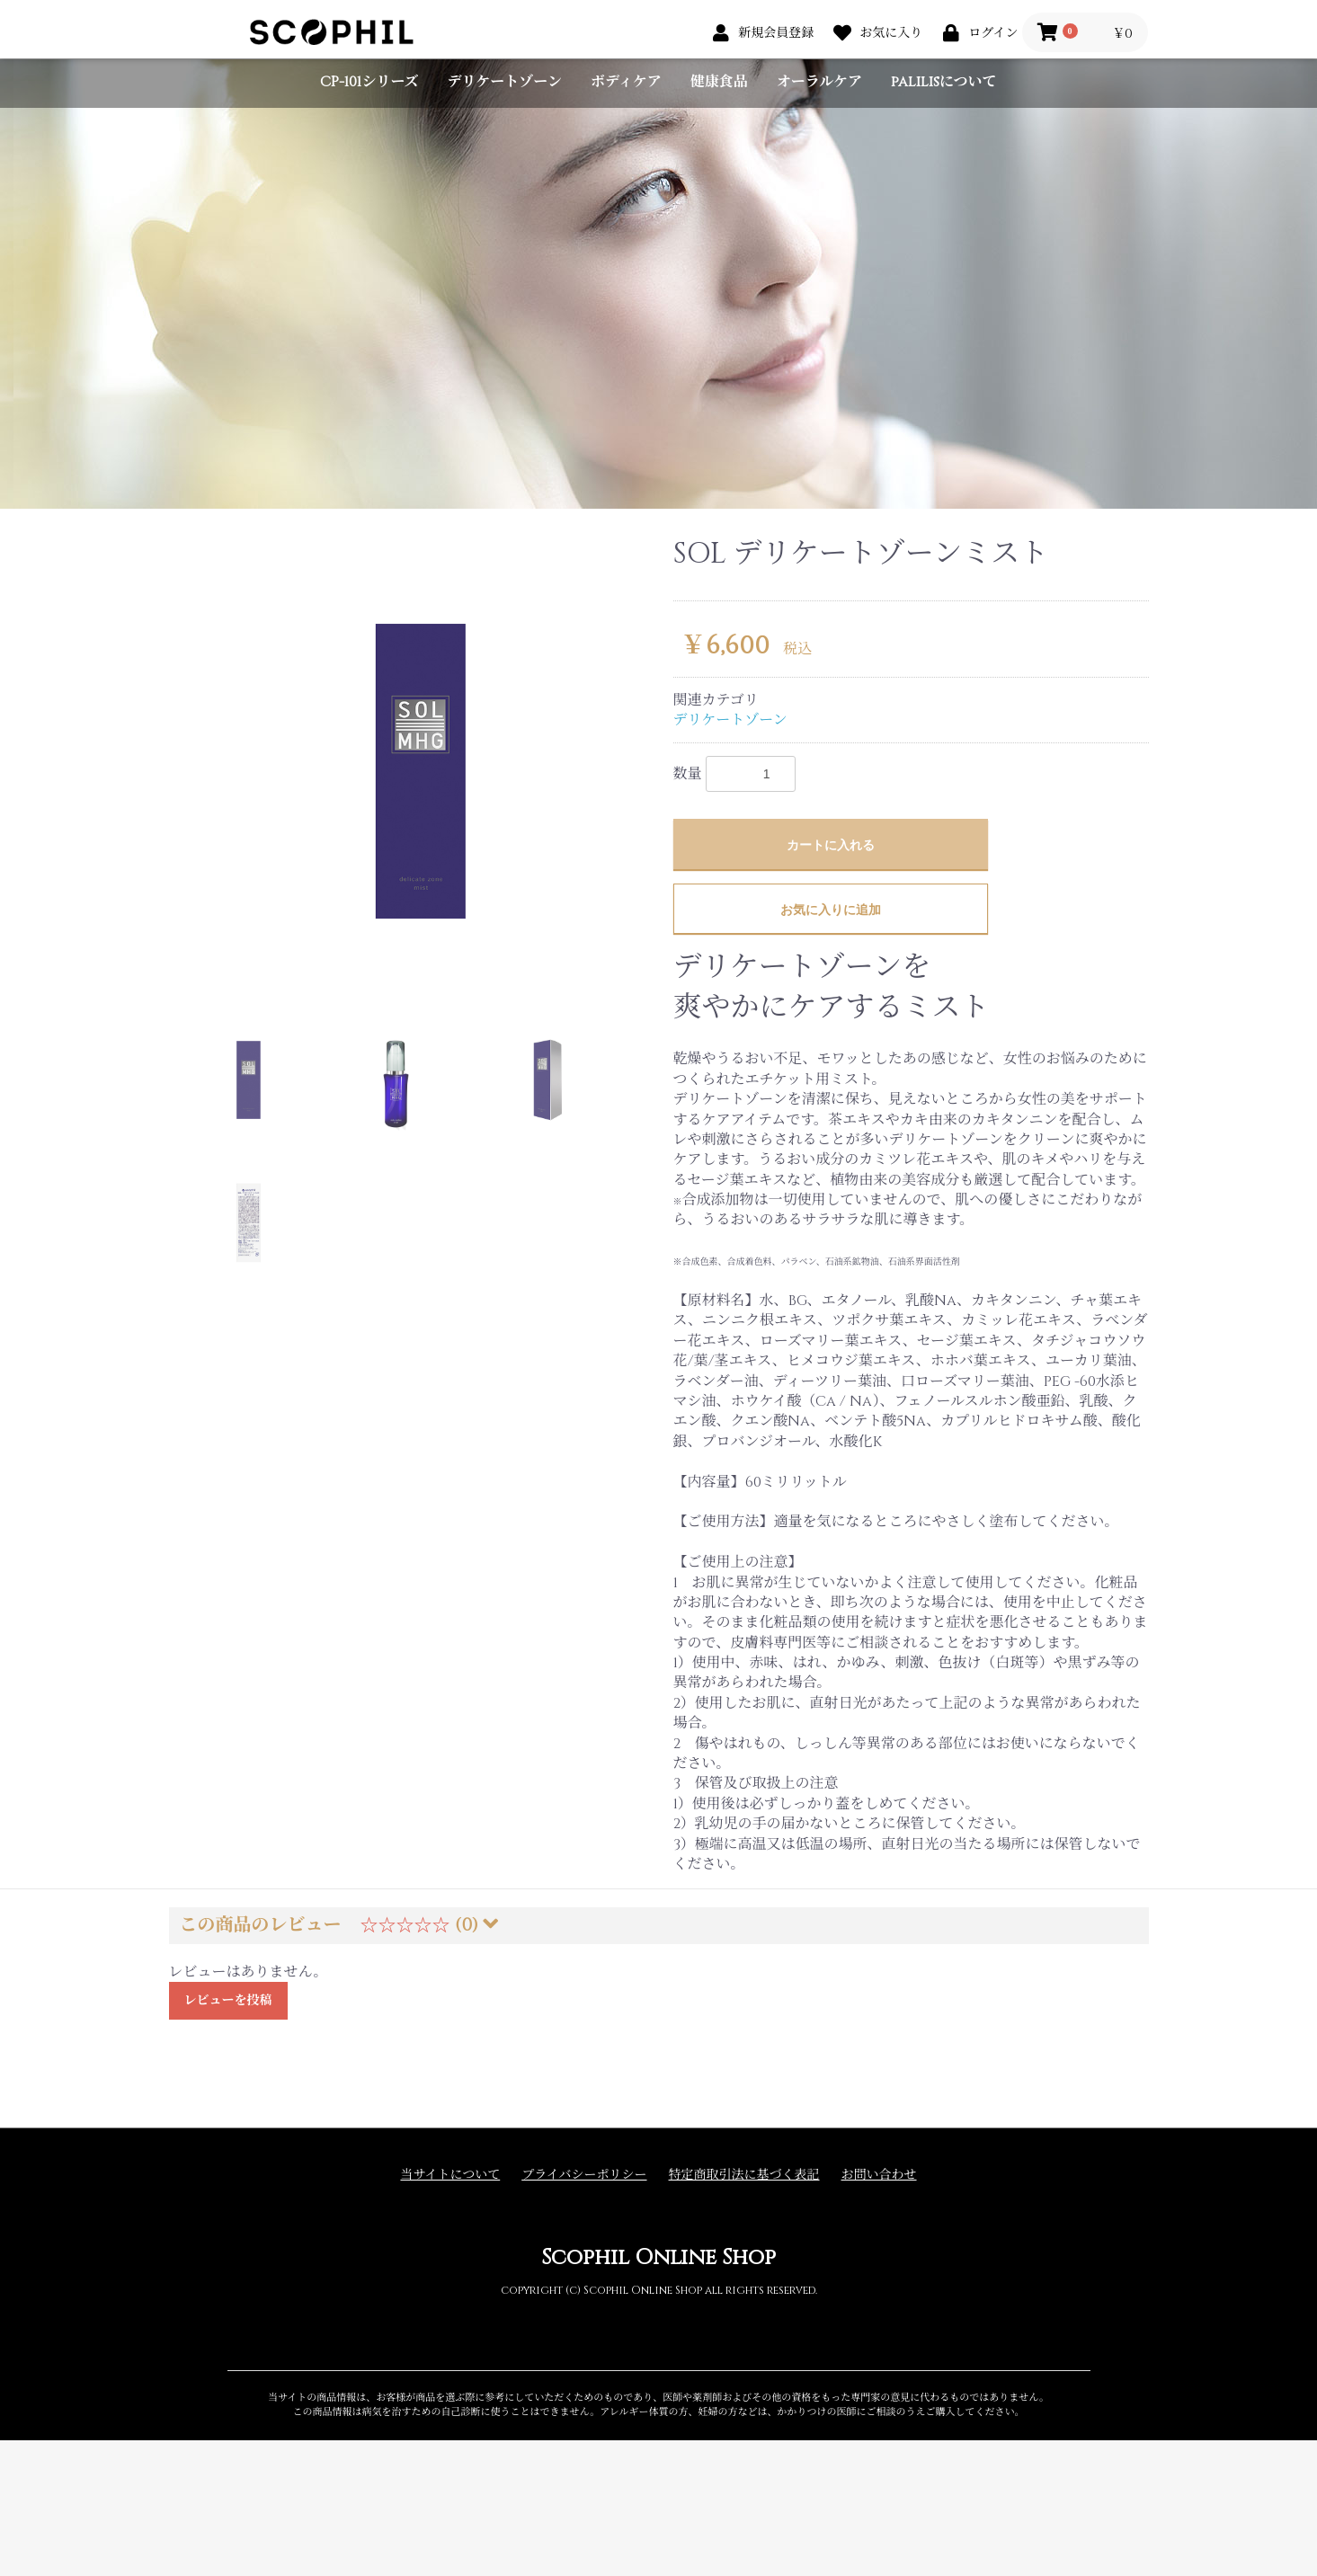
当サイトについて (450, 2174)
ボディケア (626, 82)
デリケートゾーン (505, 82)
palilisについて (944, 82)
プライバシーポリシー (583, 2174)
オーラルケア (819, 82)
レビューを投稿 (228, 2000)
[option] (414, 764)
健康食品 (719, 82)
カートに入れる (831, 845)
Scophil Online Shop (658, 2257)
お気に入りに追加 (830, 909)
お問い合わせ (879, 2174)
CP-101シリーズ (369, 82)
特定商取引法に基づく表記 (744, 2174)
